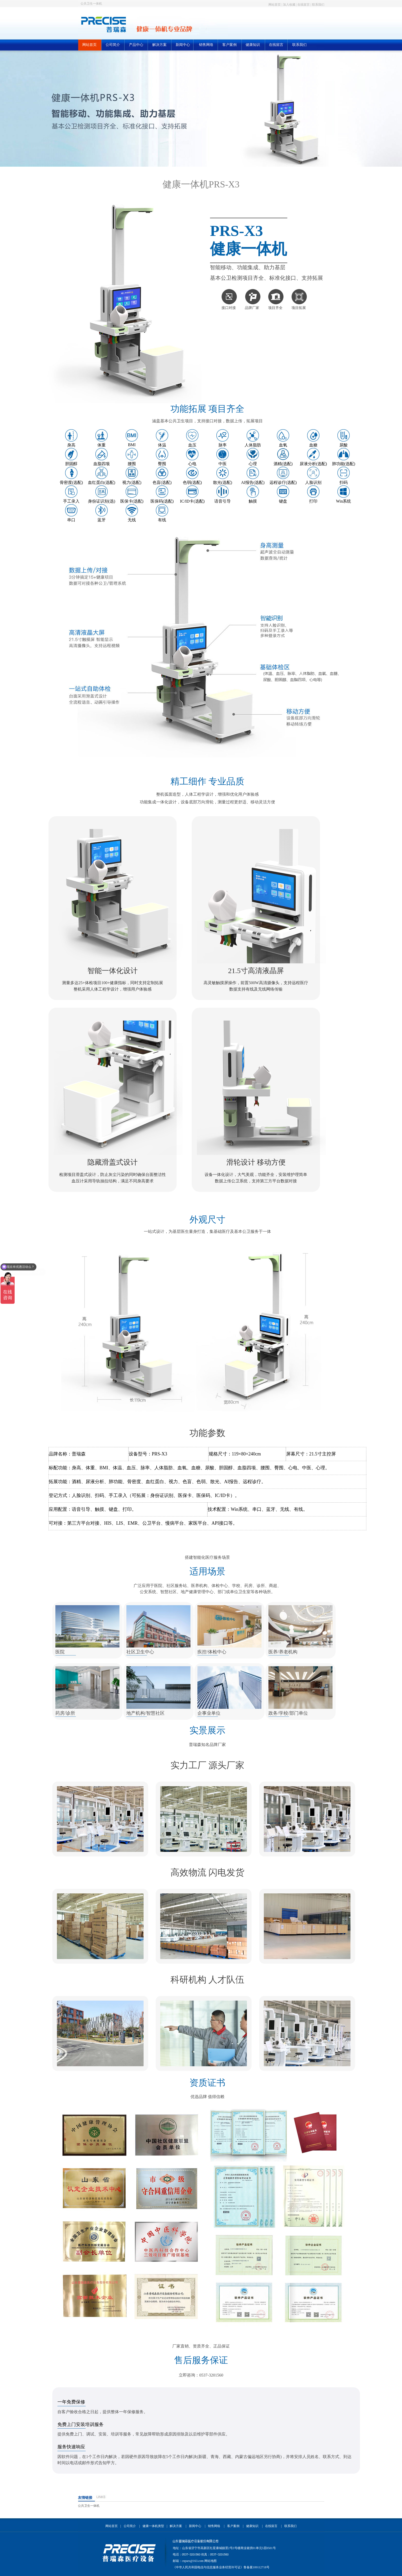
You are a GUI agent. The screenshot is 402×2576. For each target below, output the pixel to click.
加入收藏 (289, 4)
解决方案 (159, 45)
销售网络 (206, 45)
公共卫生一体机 (91, 3)
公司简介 (113, 45)
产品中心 (136, 45)
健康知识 (253, 45)
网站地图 (210, 2561)
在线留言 (303, 4)
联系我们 (318, 4)
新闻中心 (183, 45)
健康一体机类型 (153, 2526)
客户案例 (229, 45)
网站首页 (274, 4)
